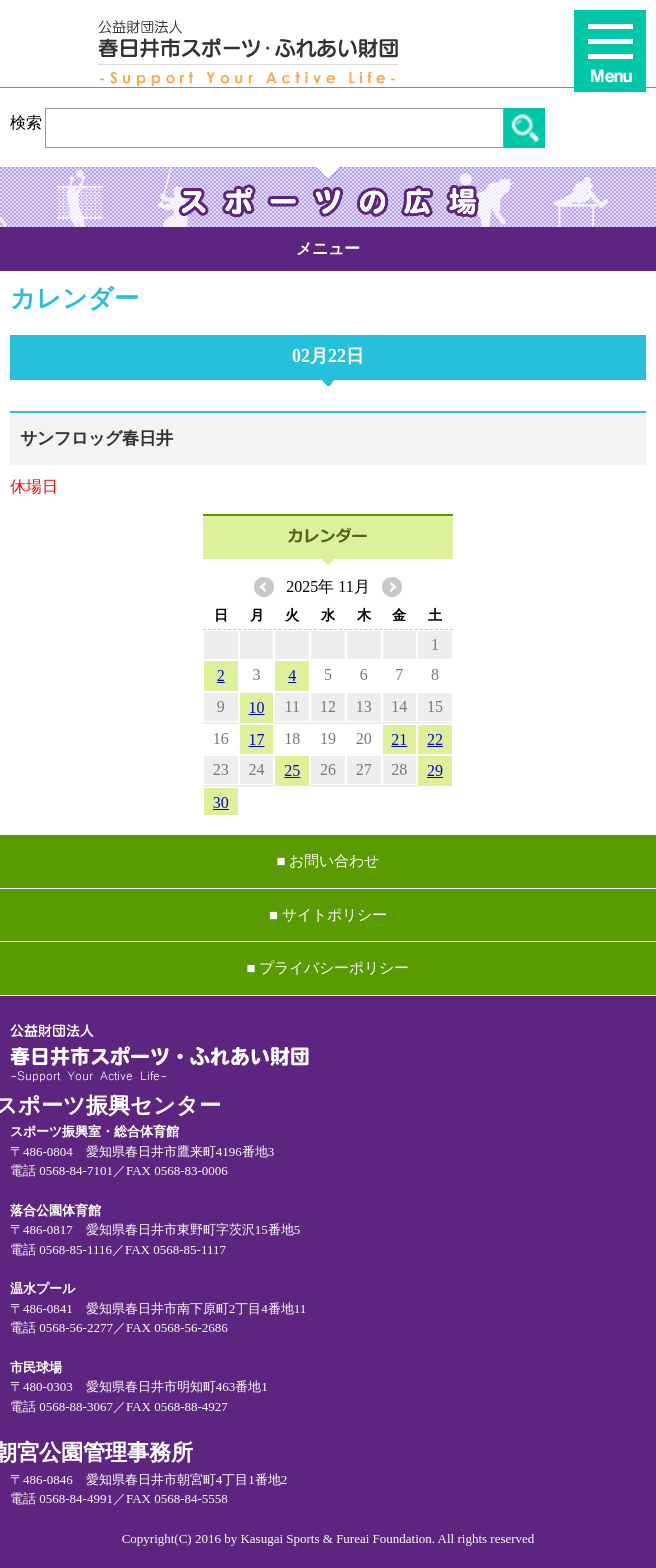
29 (435, 770)
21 (399, 739)
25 (292, 770)
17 (257, 739)
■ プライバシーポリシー (328, 968)
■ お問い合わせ (328, 861)
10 (257, 707)
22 (435, 739)
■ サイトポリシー (328, 915)
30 (221, 802)
